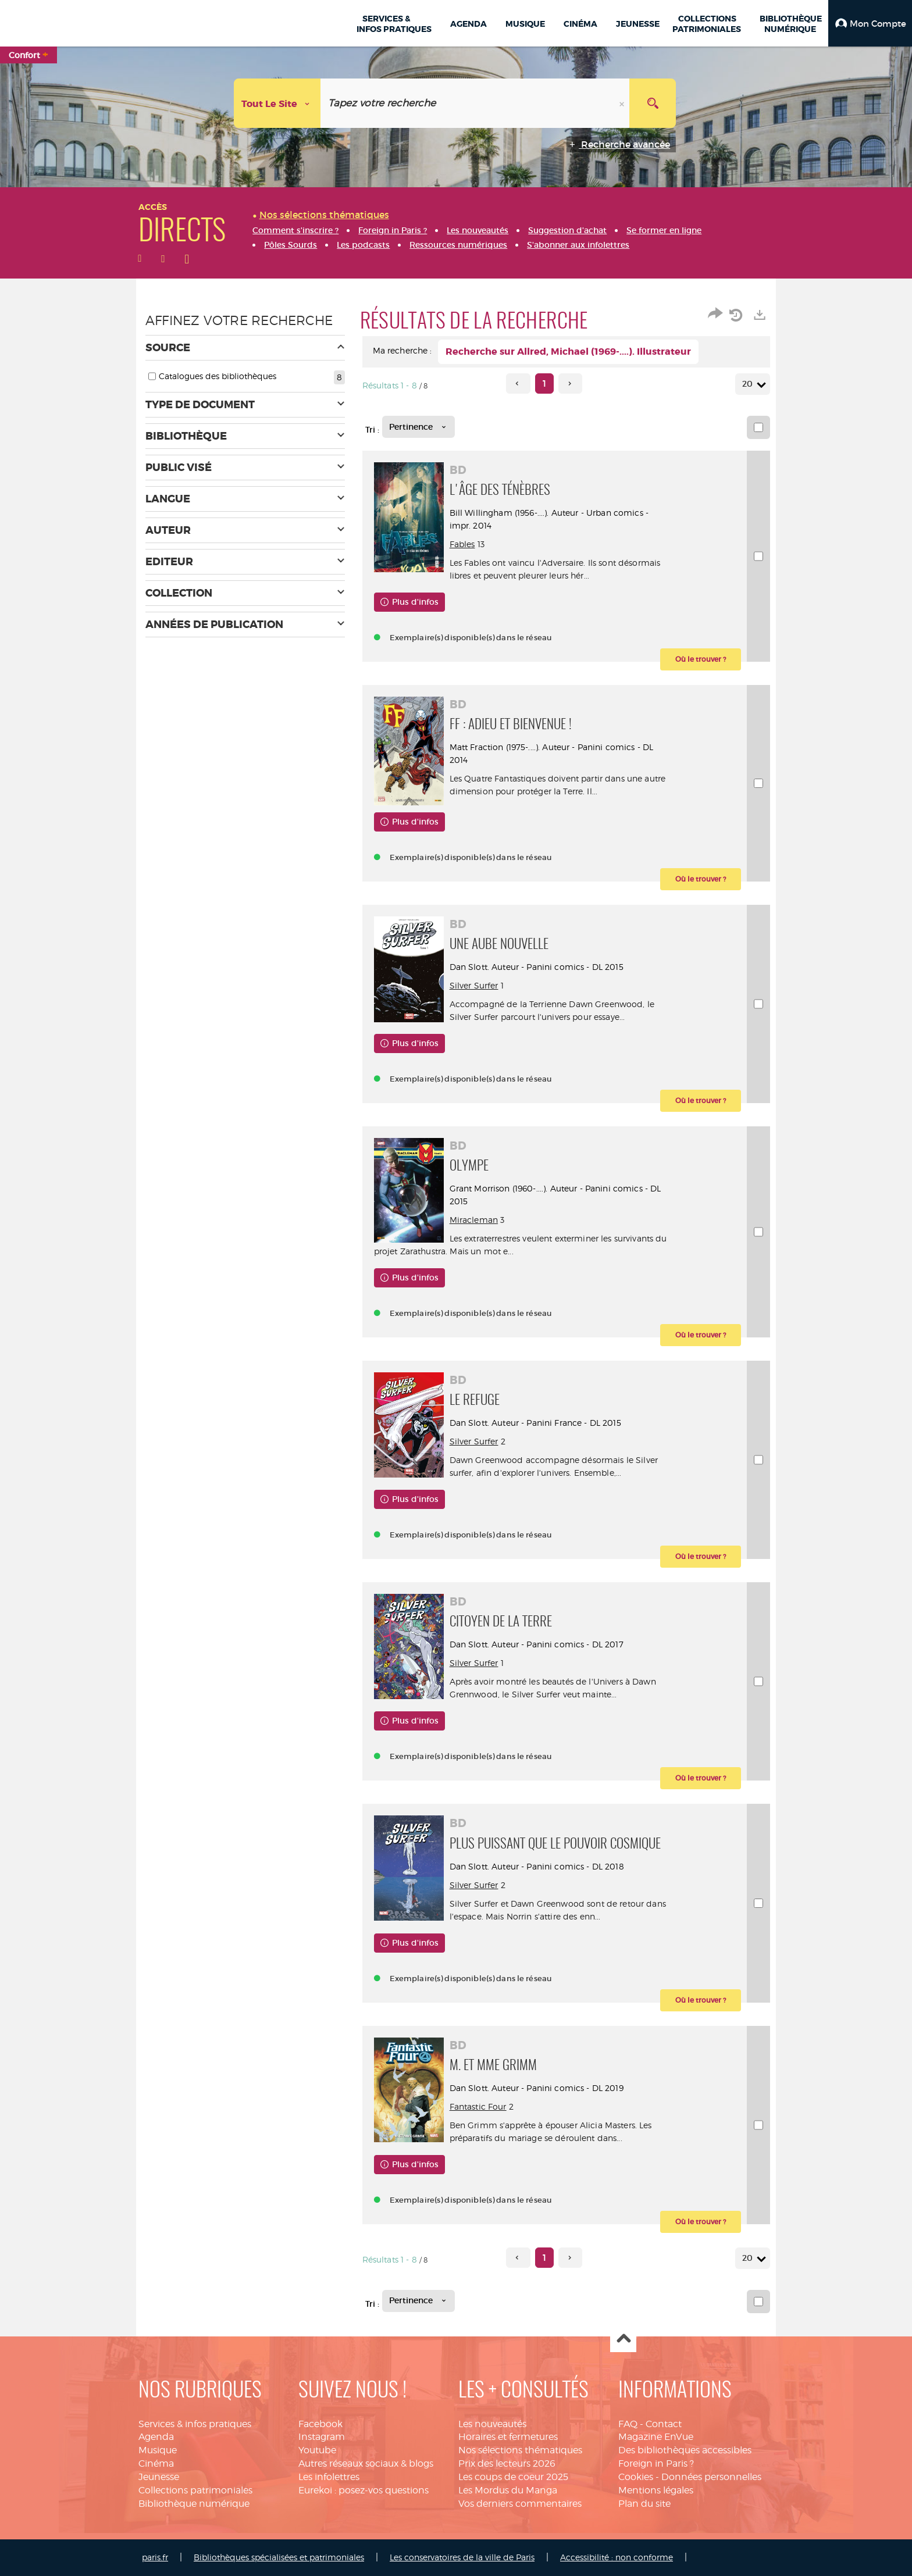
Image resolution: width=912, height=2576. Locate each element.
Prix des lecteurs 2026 (506, 2463)
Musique (157, 2450)
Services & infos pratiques (194, 2423)
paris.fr (155, 2557)
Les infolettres (328, 2476)
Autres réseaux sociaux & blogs (365, 2463)
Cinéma (156, 2463)
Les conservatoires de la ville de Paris (462, 2557)
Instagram (321, 2436)
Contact (664, 2423)
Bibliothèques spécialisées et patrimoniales (279, 2557)
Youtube (317, 2450)
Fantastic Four (478, 2106)
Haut (623, 2339)
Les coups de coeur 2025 (513, 2476)
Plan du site (644, 2503)
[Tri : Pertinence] (418, 427)
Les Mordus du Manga (507, 2490)
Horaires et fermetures (508, 2436)
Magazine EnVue (655, 2436)
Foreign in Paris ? (656, 2463)
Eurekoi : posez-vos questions (363, 2490)
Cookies (635, 2476)
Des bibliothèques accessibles (684, 2450)
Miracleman (474, 1220)
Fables (462, 544)
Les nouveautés (492, 2423)
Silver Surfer (474, 985)
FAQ (627, 2423)
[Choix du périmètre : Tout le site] (277, 103)
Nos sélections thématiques (520, 2450)
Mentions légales (655, 2490)
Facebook (320, 2423)
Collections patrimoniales (195, 2490)
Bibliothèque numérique (194, 2503)
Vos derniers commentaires (520, 2503)
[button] (870, 23)
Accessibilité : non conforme (616, 2557)
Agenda (156, 2436)
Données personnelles (711, 2476)
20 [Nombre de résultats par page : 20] (749, 384)
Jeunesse (158, 2476)
